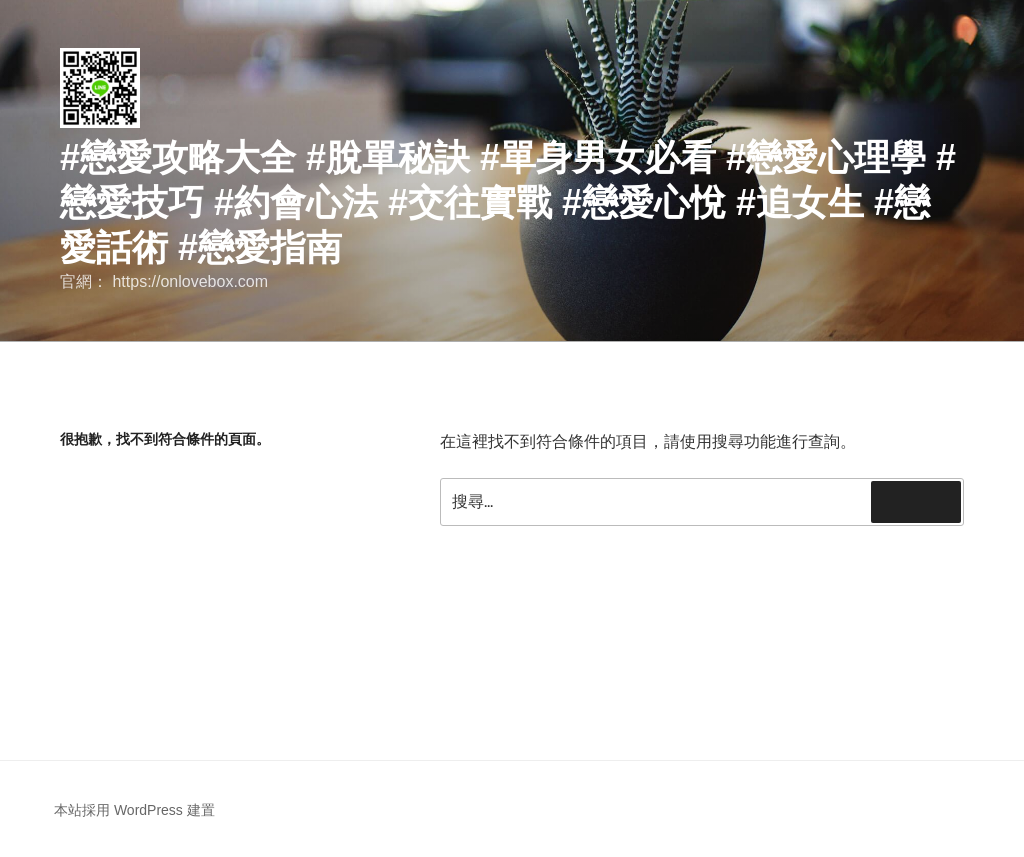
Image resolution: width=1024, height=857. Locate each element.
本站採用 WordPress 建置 (134, 810)
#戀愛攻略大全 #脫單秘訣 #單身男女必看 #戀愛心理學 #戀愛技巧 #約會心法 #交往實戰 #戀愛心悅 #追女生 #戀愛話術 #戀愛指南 (508, 202)
